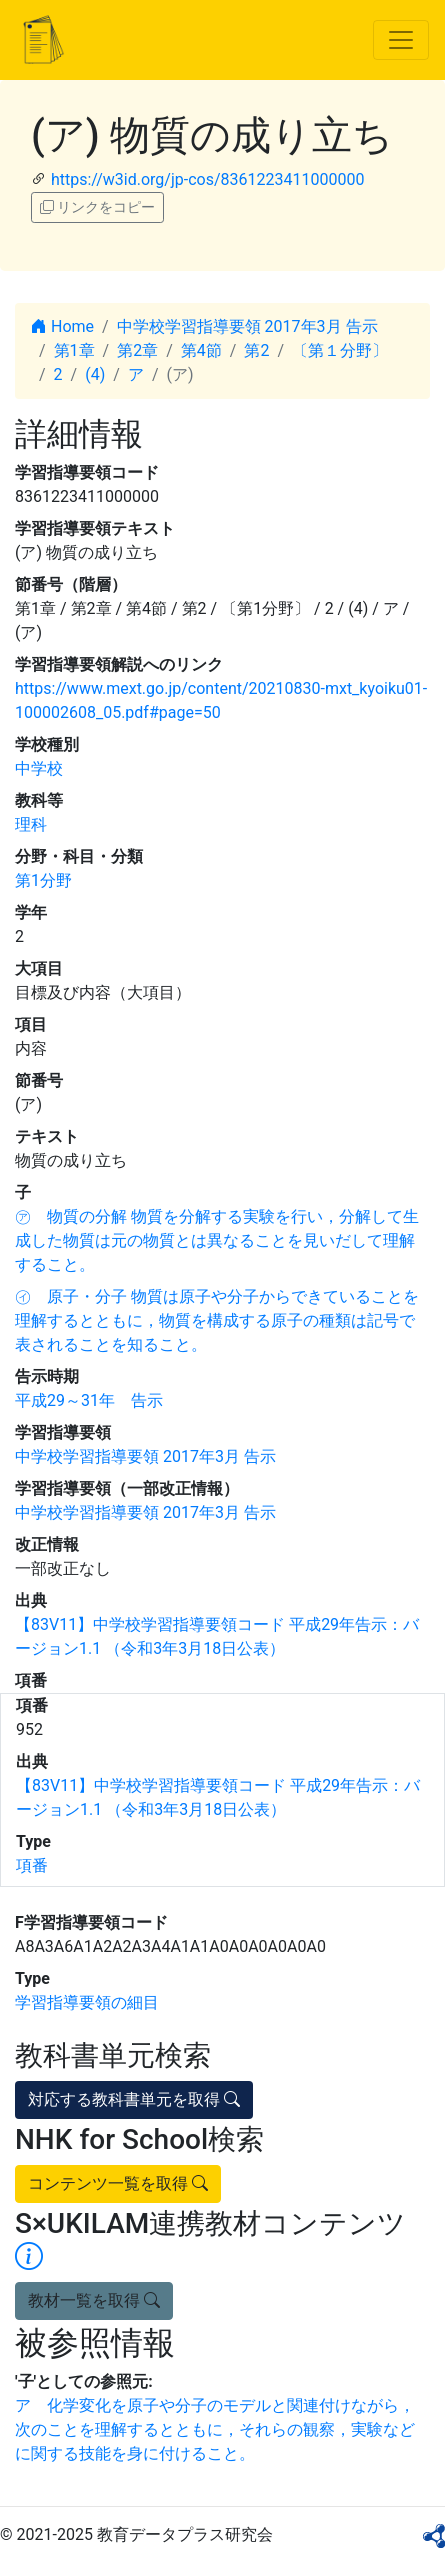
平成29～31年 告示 (89, 1400)
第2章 (137, 350)
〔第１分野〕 (340, 350)
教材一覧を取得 (94, 2300)
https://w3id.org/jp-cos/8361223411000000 (207, 179)
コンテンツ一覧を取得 (118, 2183)
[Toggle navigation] (401, 40)
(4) (95, 374)
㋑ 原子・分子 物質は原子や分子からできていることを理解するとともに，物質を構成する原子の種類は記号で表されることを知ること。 (217, 1320)
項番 (32, 1865)
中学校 (39, 768)
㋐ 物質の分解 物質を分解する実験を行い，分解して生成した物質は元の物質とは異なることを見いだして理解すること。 (217, 1240)
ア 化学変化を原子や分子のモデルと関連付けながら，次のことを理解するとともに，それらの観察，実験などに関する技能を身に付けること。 (215, 2429)
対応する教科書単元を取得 (134, 2099)
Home (62, 326)
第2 (256, 350)
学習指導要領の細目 (87, 2002)
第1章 (74, 350)
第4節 (201, 350)
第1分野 (43, 880)
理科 (31, 824)
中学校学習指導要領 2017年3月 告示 (247, 326)
